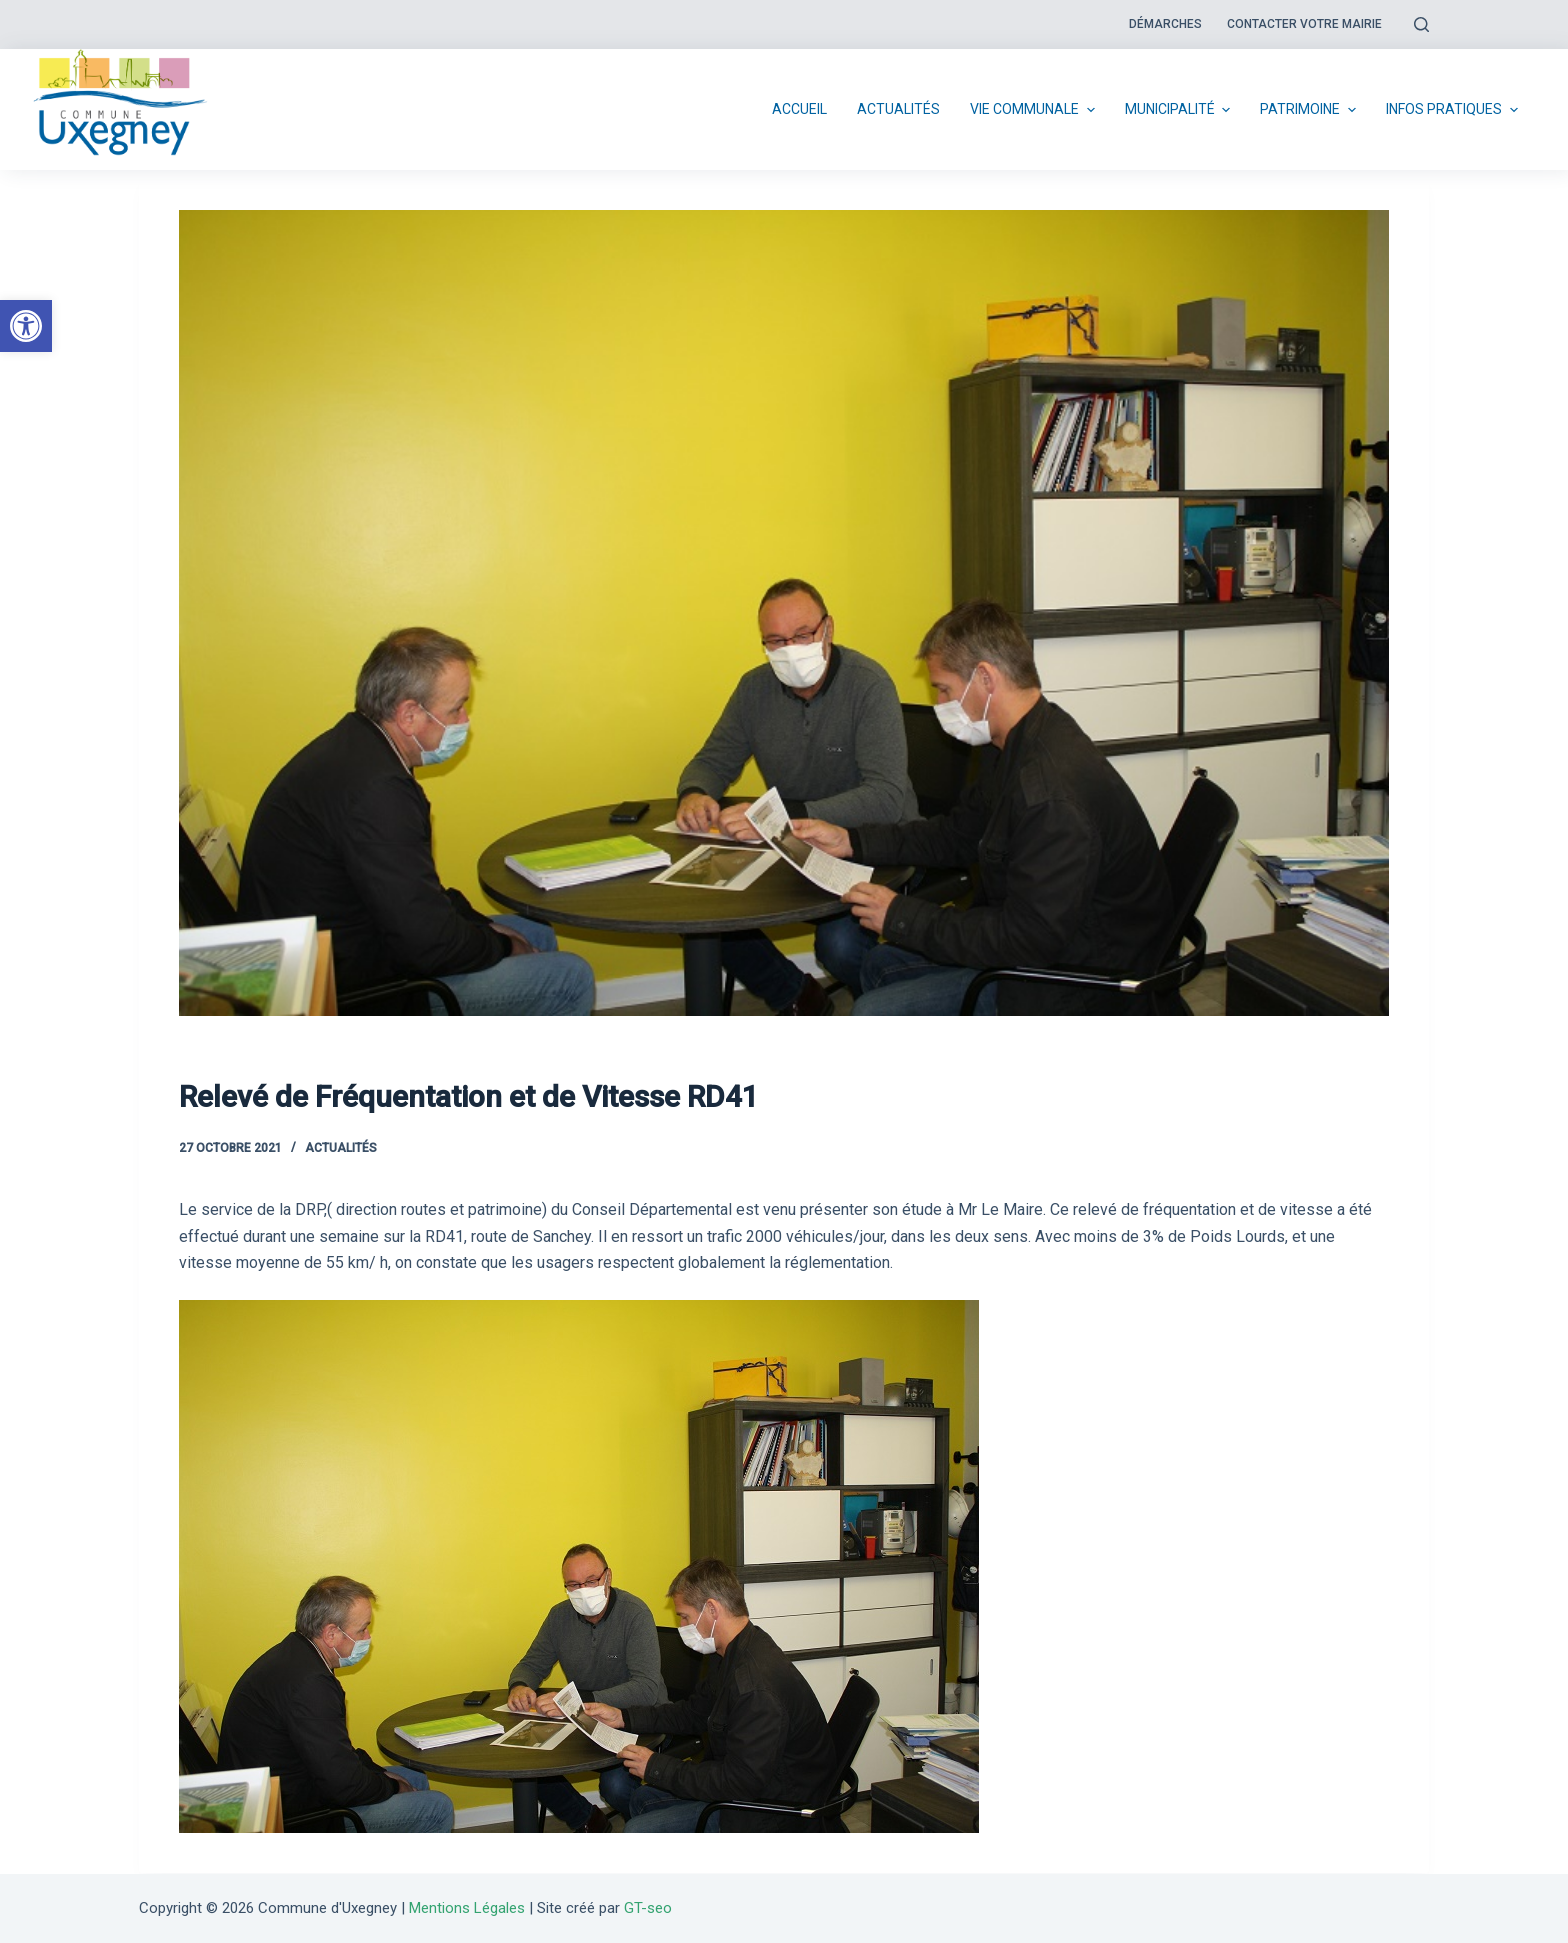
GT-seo (648, 1908)
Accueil (799, 109)
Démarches (1165, 24)
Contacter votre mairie (1304, 24)
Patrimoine (1310, 110)
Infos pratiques (1454, 110)
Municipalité (1180, 110)
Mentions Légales (467, 1908)
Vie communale (1035, 110)
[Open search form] (1421, 24)
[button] (26, 326)
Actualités (898, 109)
